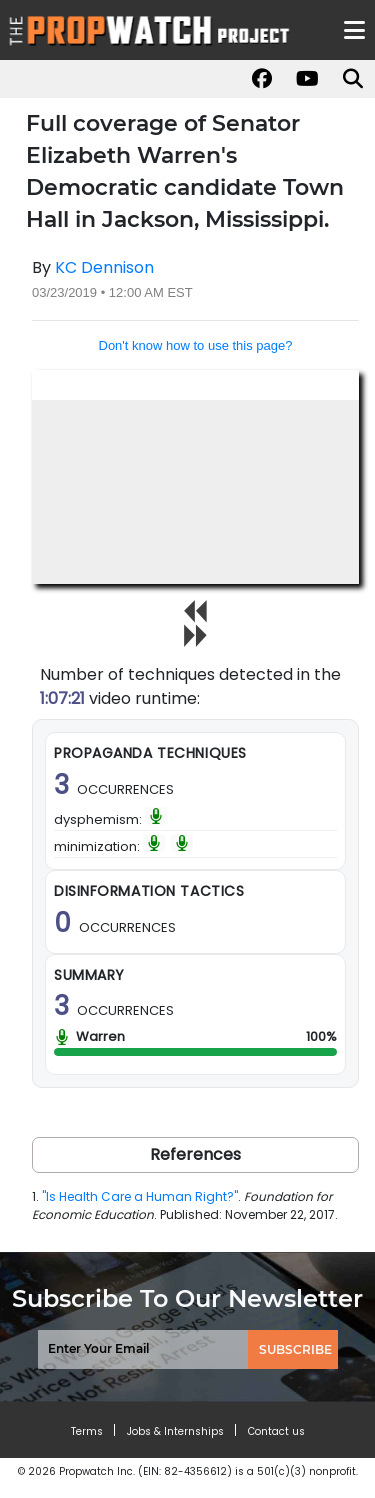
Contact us (276, 1431)
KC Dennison (104, 267)
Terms (87, 1431)
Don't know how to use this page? (196, 345)
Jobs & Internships (175, 1431)
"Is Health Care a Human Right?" (140, 1196)
